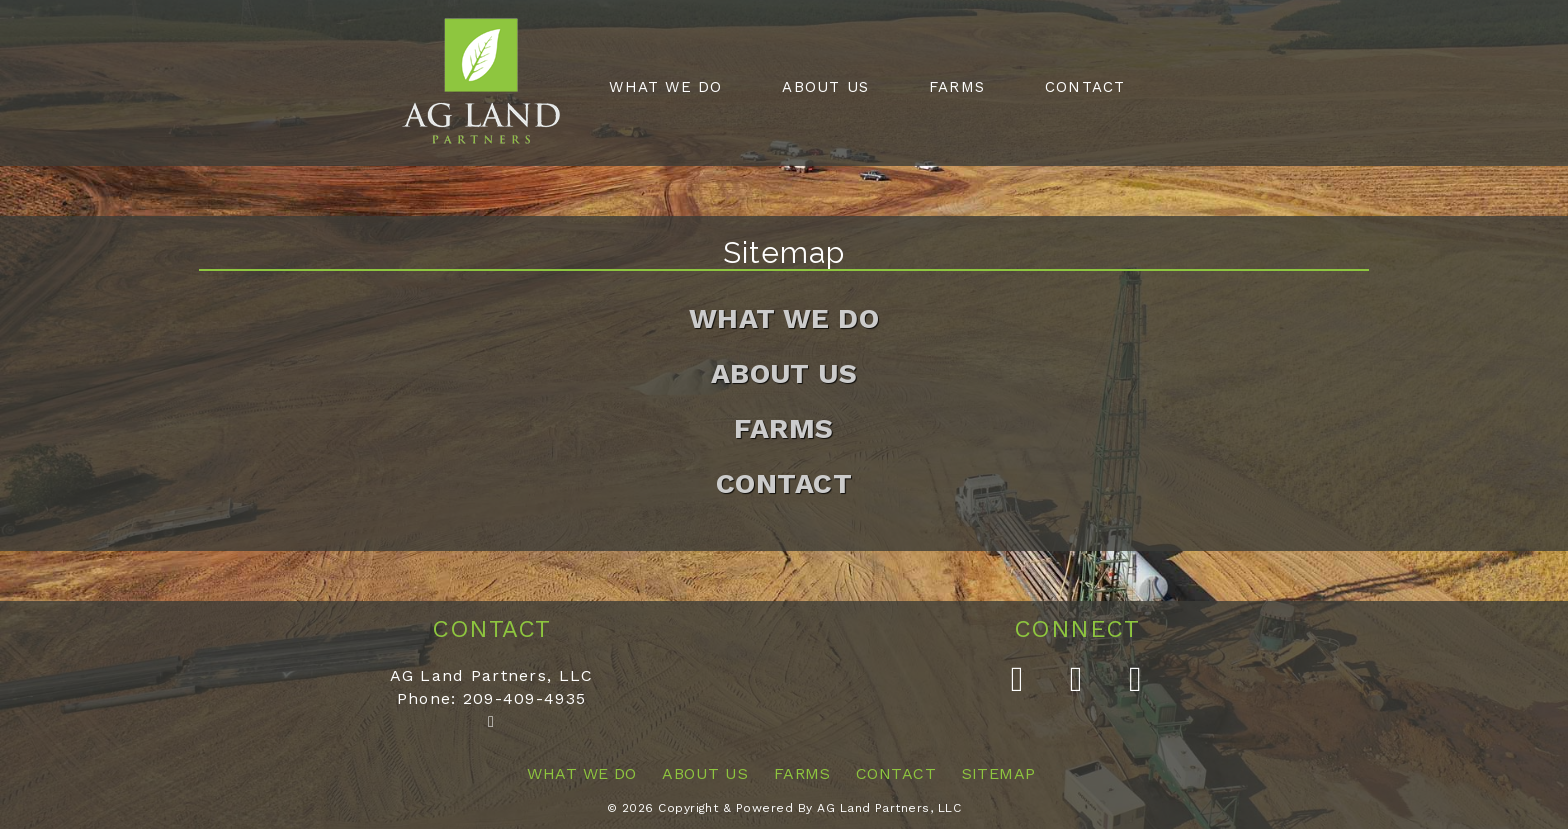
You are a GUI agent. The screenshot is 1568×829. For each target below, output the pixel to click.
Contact (1085, 87)
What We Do (665, 87)
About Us (825, 87)
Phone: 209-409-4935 (491, 698)
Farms (957, 87)
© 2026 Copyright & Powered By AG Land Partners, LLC (784, 808)
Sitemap (999, 773)
